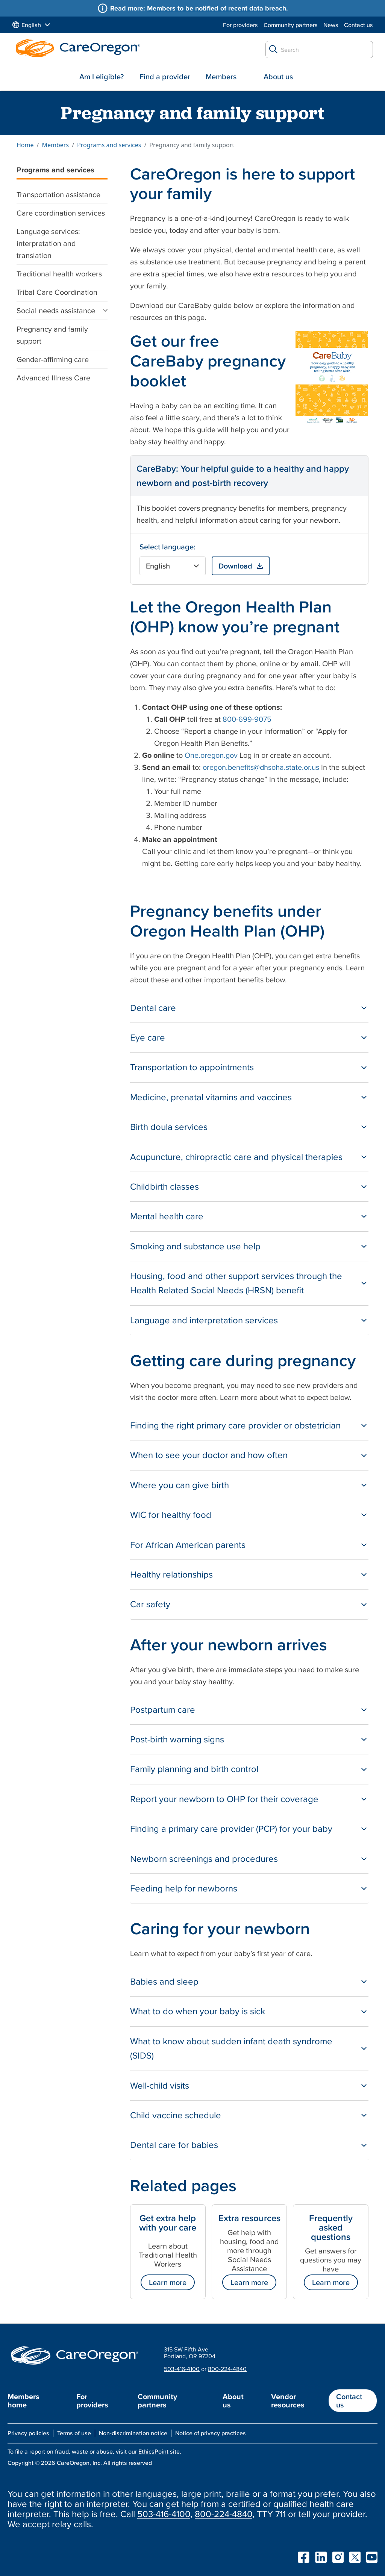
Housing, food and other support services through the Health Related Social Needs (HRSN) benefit (236, 1283)
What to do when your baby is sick (197, 2011)
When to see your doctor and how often (209, 1455)
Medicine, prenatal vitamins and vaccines (211, 1097)
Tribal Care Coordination (57, 292)
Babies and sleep (164, 1981)
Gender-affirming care (53, 359)
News (330, 24)
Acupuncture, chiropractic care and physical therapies (236, 1157)
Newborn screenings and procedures (204, 1859)
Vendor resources (288, 2400)
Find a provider (164, 76)
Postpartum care (162, 1709)
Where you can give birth (179, 1485)
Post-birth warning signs (177, 1739)
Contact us (358, 24)
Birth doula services (169, 1127)
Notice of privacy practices (210, 2433)
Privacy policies (28, 2433)
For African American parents (188, 1545)
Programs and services (109, 145)
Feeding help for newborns (183, 1888)
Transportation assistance (58, 194)
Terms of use (74, 2433)
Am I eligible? (101, 76)
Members (221, 76)
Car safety (150, 1604)
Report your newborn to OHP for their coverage (224, 1799)
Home (25, 145)
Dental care (153, 1008)
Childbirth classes (164, 1186)
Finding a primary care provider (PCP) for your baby (231, 1828)
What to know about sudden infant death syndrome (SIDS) (231, 2048)
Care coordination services (61, 213)
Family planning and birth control (194, 1769)
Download (235, 566)
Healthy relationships (171, 1574)
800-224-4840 (227, 2368)
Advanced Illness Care (53, 378)
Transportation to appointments (192, 1067)
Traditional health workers (59, 274)
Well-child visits (159, 2085)
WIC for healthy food (170, 1515)
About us (278, 76)
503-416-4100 (182, 2368)
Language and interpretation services (204, 1320)
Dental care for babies (174, 2145)
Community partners (291, 24)
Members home (23, 2400)
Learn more (167, 2282)
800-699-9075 (247, 719)
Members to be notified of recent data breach (216, 8)
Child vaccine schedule (175, 2115)
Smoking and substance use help (195, 1246)
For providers (240, 24)
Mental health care (166, 1216)
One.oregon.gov (211, 755)
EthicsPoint (153, 2451)
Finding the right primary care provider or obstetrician (235, 1425)
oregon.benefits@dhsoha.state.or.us (261, 767)
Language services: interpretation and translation (48, 243)
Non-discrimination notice (133, 2433)
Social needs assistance (56, 310)
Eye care (147, 1037)
